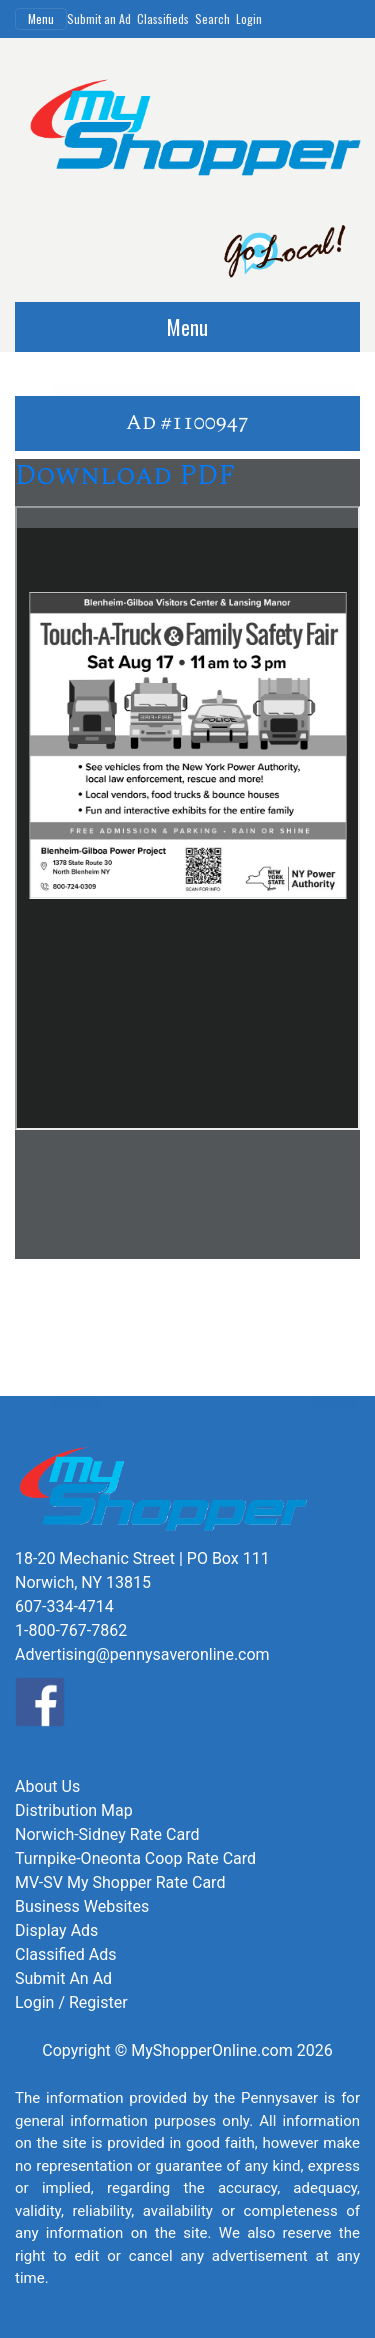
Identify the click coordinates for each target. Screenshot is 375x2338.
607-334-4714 (64, 1606)
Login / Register (71, 2002)
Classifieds (163, 18)
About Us (47, 1786)
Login (249, 18)
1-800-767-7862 (71, 1630)
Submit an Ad (99, 18)
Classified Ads (65, 1954)
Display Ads (56, 1930)
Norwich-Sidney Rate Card (107, 1834)
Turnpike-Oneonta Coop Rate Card (135, 1858)
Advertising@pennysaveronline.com (142, 1654)
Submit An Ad (63, 1978)
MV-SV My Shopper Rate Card (120, 1882)
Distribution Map (74, 1810)
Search (212, 18)
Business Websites (82, 1906)
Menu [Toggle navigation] (41, 18)
